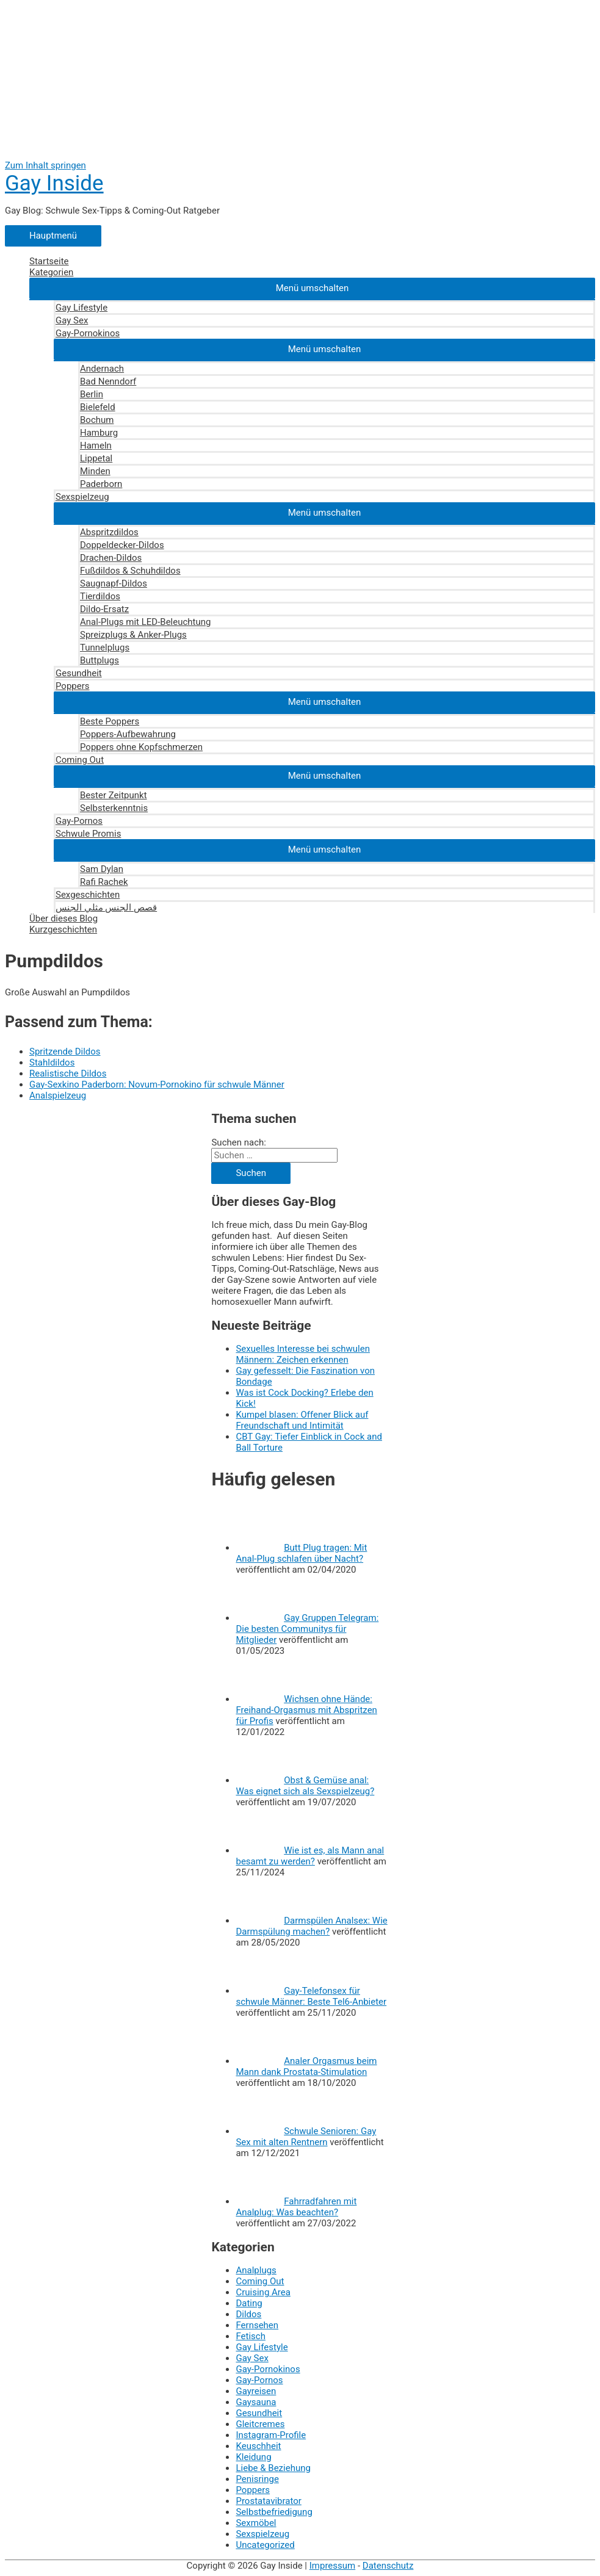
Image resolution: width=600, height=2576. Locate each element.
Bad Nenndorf (108, 381)
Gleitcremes (260, 2424)
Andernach (102, 368)
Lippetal (96, 458)
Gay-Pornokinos (88, 333)
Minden (95, 471)
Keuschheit (258, 2446)
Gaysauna (256, 2402)
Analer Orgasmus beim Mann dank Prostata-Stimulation (306, 2066)
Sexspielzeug (82, 496)
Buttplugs (99, 660)
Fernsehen (257, 2325)
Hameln (96, 445)
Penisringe (257, 2478)
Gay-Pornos (79, 820)
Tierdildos (100, 596)
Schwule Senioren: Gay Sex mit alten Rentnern (306, 2137)
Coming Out (80, 759)
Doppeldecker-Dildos (122, 544)
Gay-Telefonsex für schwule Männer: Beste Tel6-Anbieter (311, 1996)
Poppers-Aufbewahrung (128, 734)
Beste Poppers (109, 721)
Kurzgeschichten (63, 929)
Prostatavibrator (268, 2500)
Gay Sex (72, 320)
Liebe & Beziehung (273, 2467)
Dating (249, 2303)
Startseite (49, 261)
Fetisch (251, 2336)
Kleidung (253, 2457)
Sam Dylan (101, 869)
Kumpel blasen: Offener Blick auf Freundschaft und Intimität (302, 1420)
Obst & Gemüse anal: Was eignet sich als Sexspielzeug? (305, 1786)
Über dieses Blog (63, 918)
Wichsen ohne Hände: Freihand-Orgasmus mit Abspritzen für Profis (306, 1710)
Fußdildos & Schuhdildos (130, 570)
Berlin (91, 394)
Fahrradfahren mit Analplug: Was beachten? (296, 2207)
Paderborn (101, 483)
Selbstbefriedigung (274, 2511)
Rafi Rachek (104, 881)
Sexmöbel (256, 2522)
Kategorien (51, 272)
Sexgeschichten (88, 894)
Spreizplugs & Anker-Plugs (133, 634)
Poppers (73, 685)
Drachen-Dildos (111, 557)
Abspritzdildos (109, 532)
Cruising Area (263, 2292)
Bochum (97, 419)
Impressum (332, 2565)
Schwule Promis (88, 833)
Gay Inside (54, 183)
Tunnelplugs (104, 647)
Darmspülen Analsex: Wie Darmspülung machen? (311, 1926)
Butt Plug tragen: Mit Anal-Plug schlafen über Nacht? (301, 1553)
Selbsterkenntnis (114, 808)
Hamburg (99, 432)
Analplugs (256, 2270)
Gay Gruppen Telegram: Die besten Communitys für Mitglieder (307, 1628)
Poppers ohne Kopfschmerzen (141, 746)
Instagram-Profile (271, 2435)
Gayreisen (256, 2391)
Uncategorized (265, 2544)
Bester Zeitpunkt (113, 795)
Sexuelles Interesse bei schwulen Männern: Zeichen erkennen (303, 1354)
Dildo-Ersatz (104, 609)
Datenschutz (388, 2565)
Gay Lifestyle (81, 307)
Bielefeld (97, 407)
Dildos (248, 2314)
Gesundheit (79, 673)
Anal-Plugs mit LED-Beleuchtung (145, 621)
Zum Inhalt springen (45, 165)
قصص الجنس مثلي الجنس (106, 907)
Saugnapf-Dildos (113, 583)
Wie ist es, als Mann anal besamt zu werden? (310, 1856)
